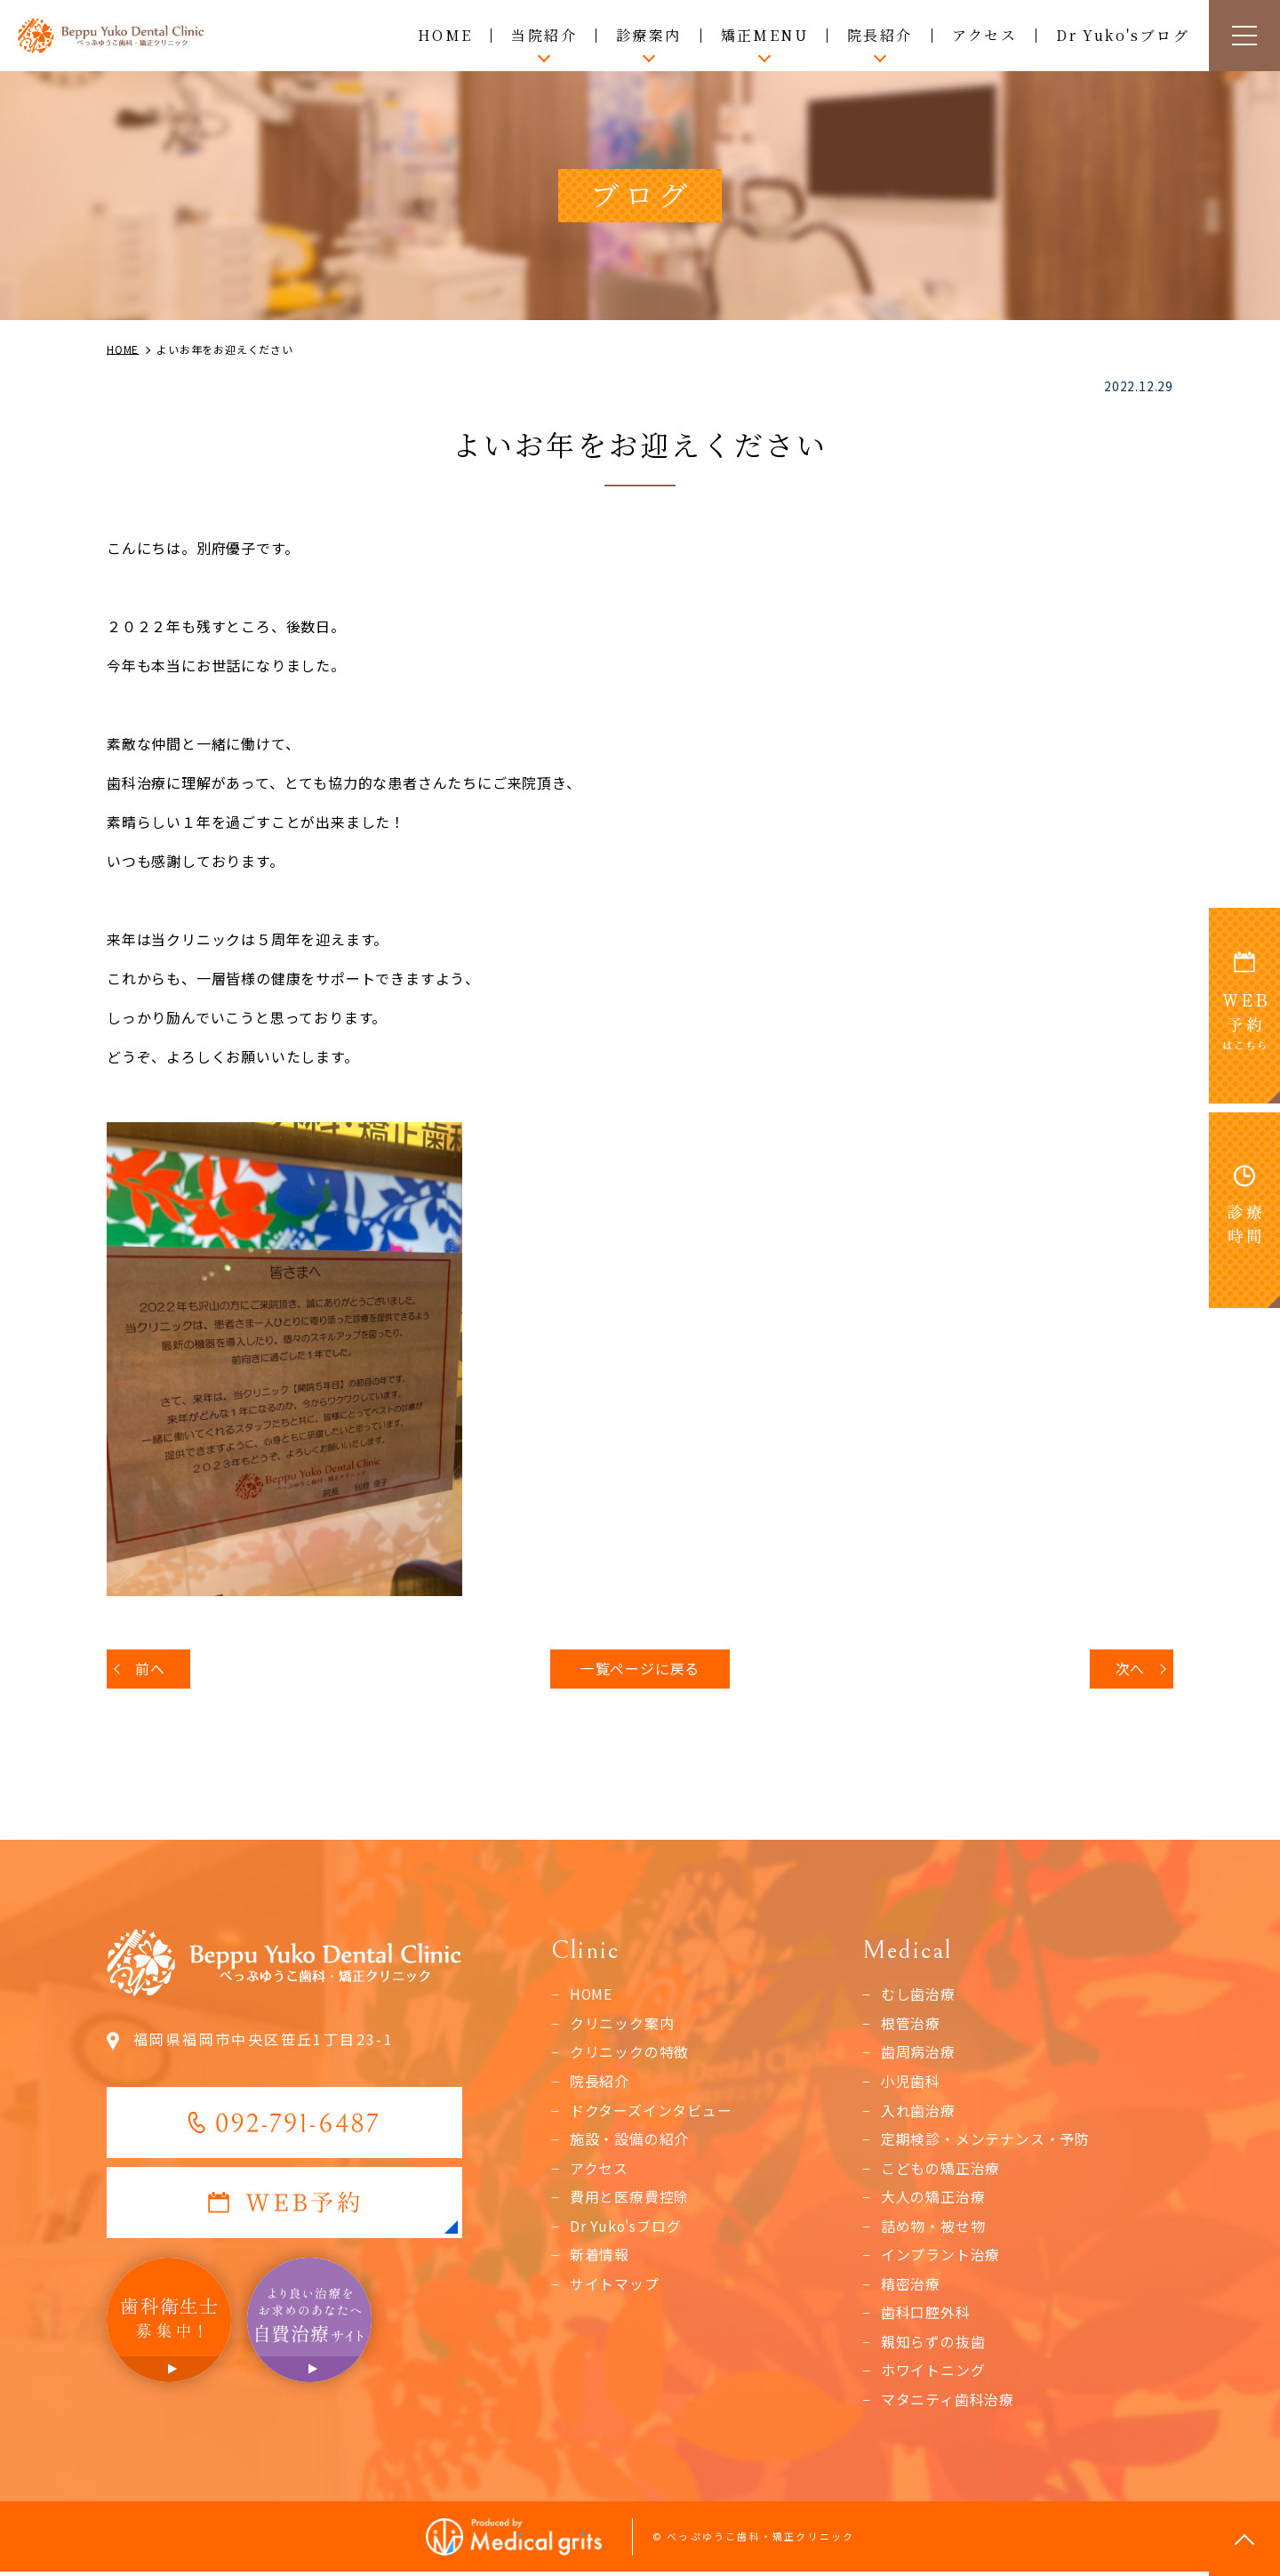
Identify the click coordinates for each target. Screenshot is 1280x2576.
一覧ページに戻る (640, 1669)
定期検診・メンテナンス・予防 (985, 2141)
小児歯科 (910, 2082)
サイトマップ (615, 2287)
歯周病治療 (918, 2053)
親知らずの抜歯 (933, 2344)
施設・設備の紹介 (629, 2141)
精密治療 (910, 2287)
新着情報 (599, 2257)
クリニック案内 (622, 2024)
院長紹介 (599, 2082)
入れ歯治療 (918, 2112)
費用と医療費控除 (629, 2199)
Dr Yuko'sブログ (1122, 35)
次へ (1130, 1669)
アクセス (985, 35)
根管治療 (910, 2024)
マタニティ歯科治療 (947, 2403)
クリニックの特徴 (629, 2053)
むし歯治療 (918, 1995)
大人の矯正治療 (933, 2199)
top (1244, 2540)
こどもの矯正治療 (940, 2170)
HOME (445, 35)
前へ (150, 1669)
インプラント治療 (940, 2257)
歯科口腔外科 (926, 2316)
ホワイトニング (933, 2374)
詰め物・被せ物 (933, 2228)
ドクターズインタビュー (651, 2112)
